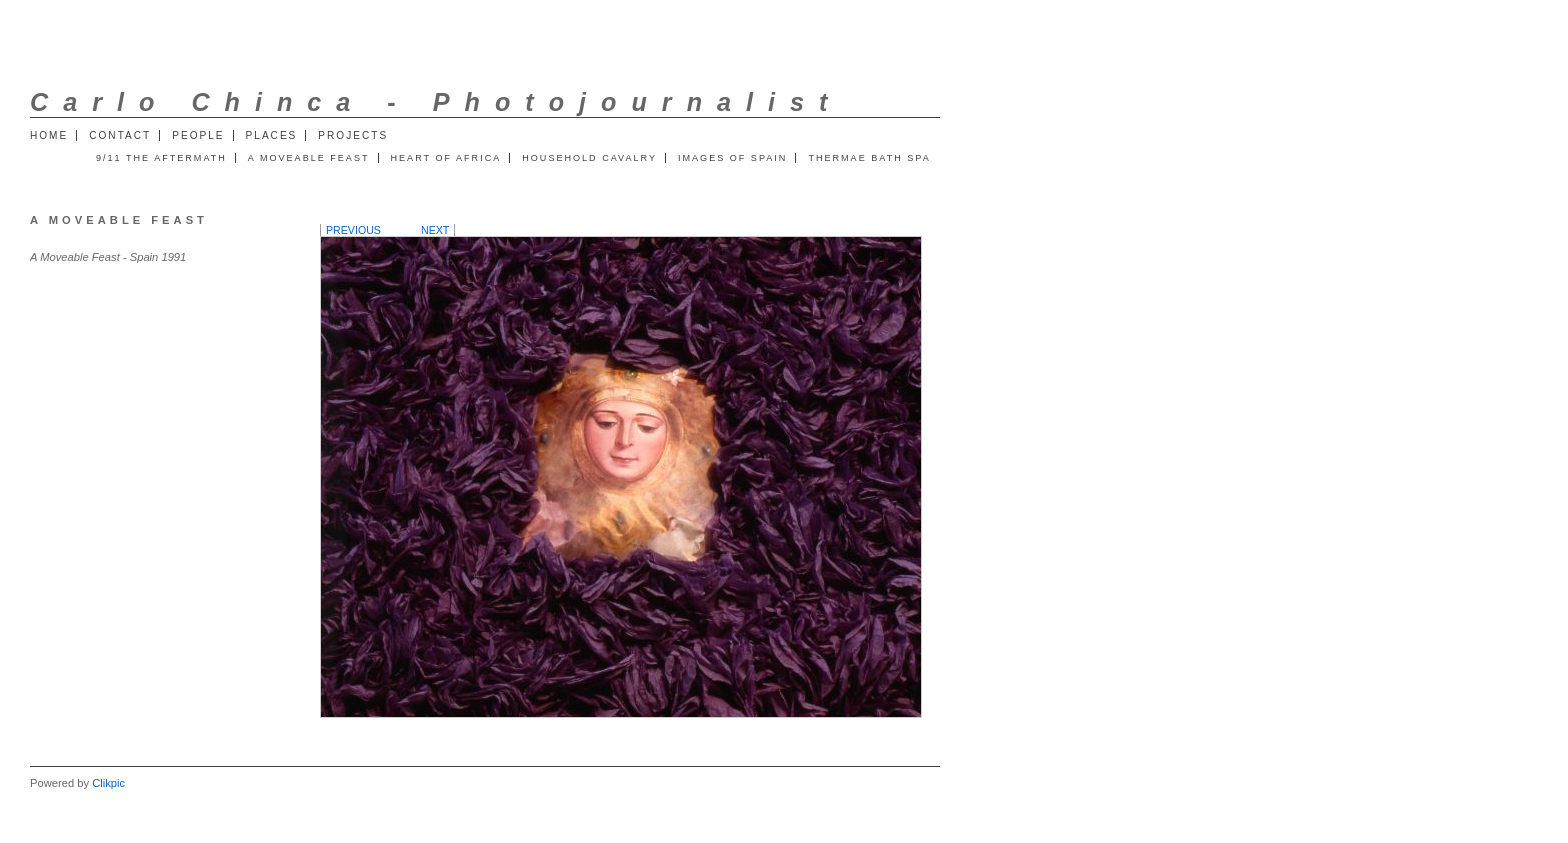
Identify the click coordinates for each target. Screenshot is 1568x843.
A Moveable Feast (309, 158)
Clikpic (108, 783)
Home (49, 135)
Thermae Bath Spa (869, 158)
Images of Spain (732, 158)
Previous (353, 230)
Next (435, 230)
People (198, 135)
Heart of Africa (446, 158)
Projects (353, 135)
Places (272, 135)
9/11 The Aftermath (161, 158)
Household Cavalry (589, 158)
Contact (120, 135)
